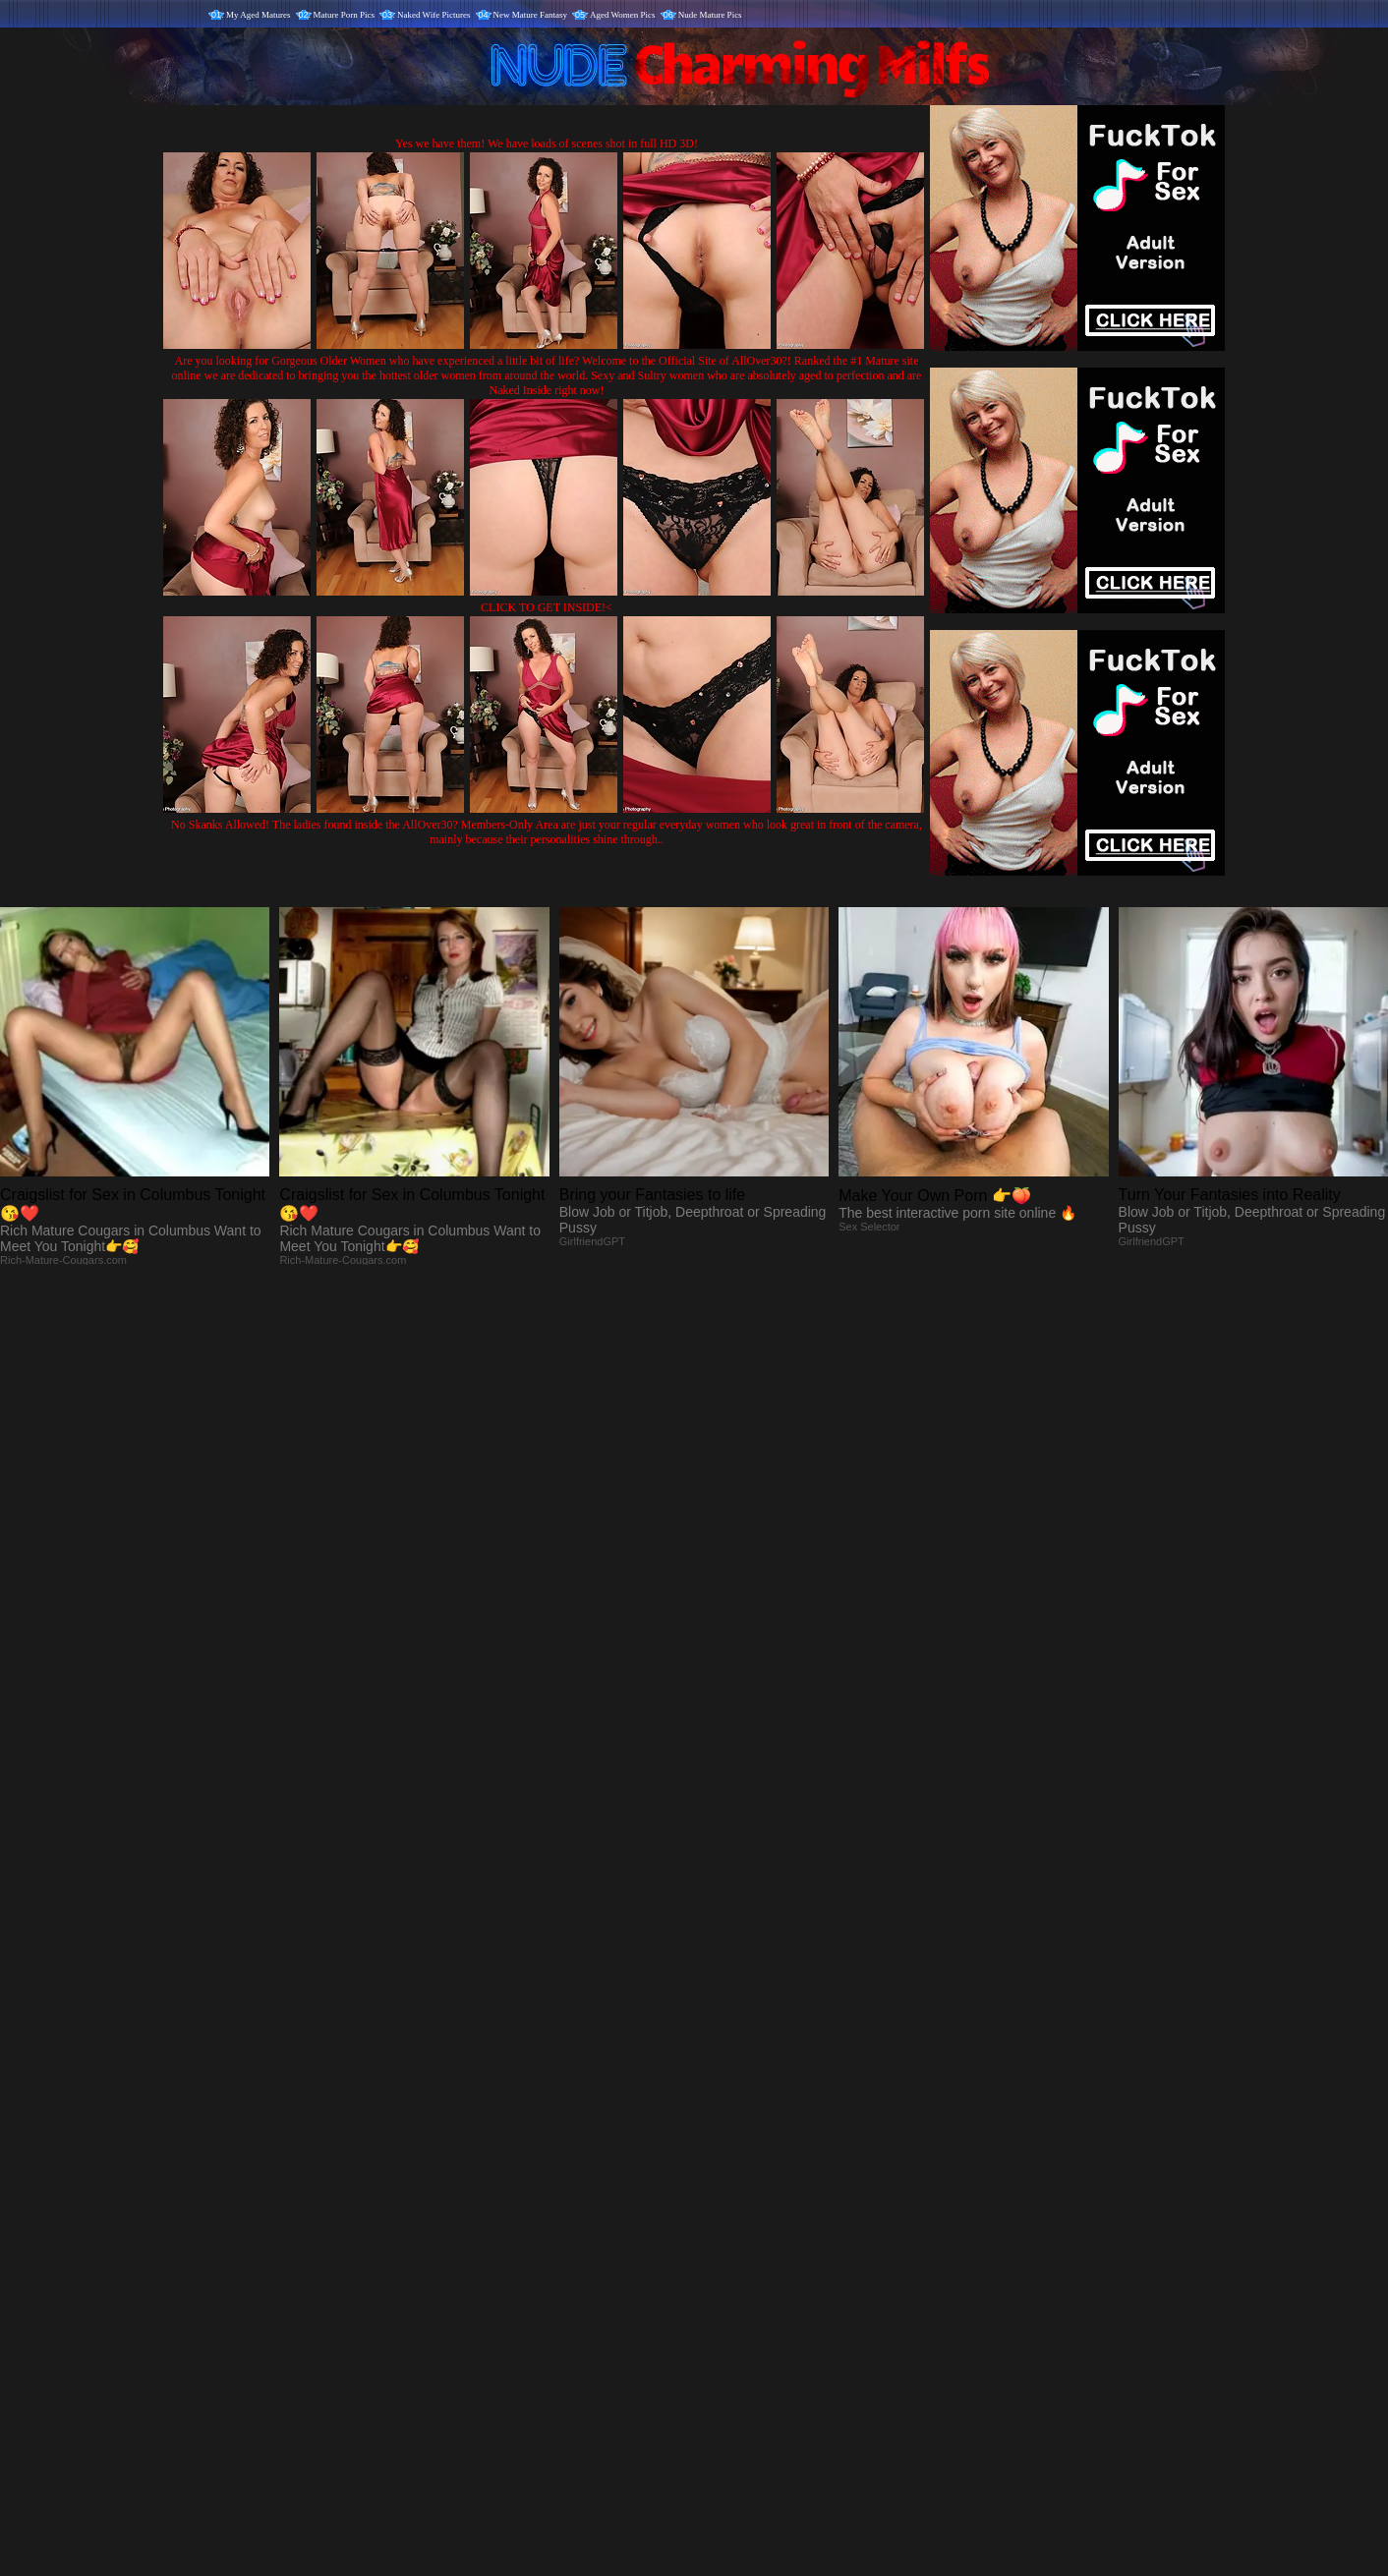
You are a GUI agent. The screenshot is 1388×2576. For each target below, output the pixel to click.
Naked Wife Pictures (433, 15)
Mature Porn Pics (345, 15)
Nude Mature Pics (710, 15)
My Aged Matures (258, 15)
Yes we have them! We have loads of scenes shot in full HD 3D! (546, 143)
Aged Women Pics (623, 15)
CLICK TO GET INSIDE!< (546, 607)
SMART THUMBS (729, 2165)
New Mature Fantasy (530, 15)
